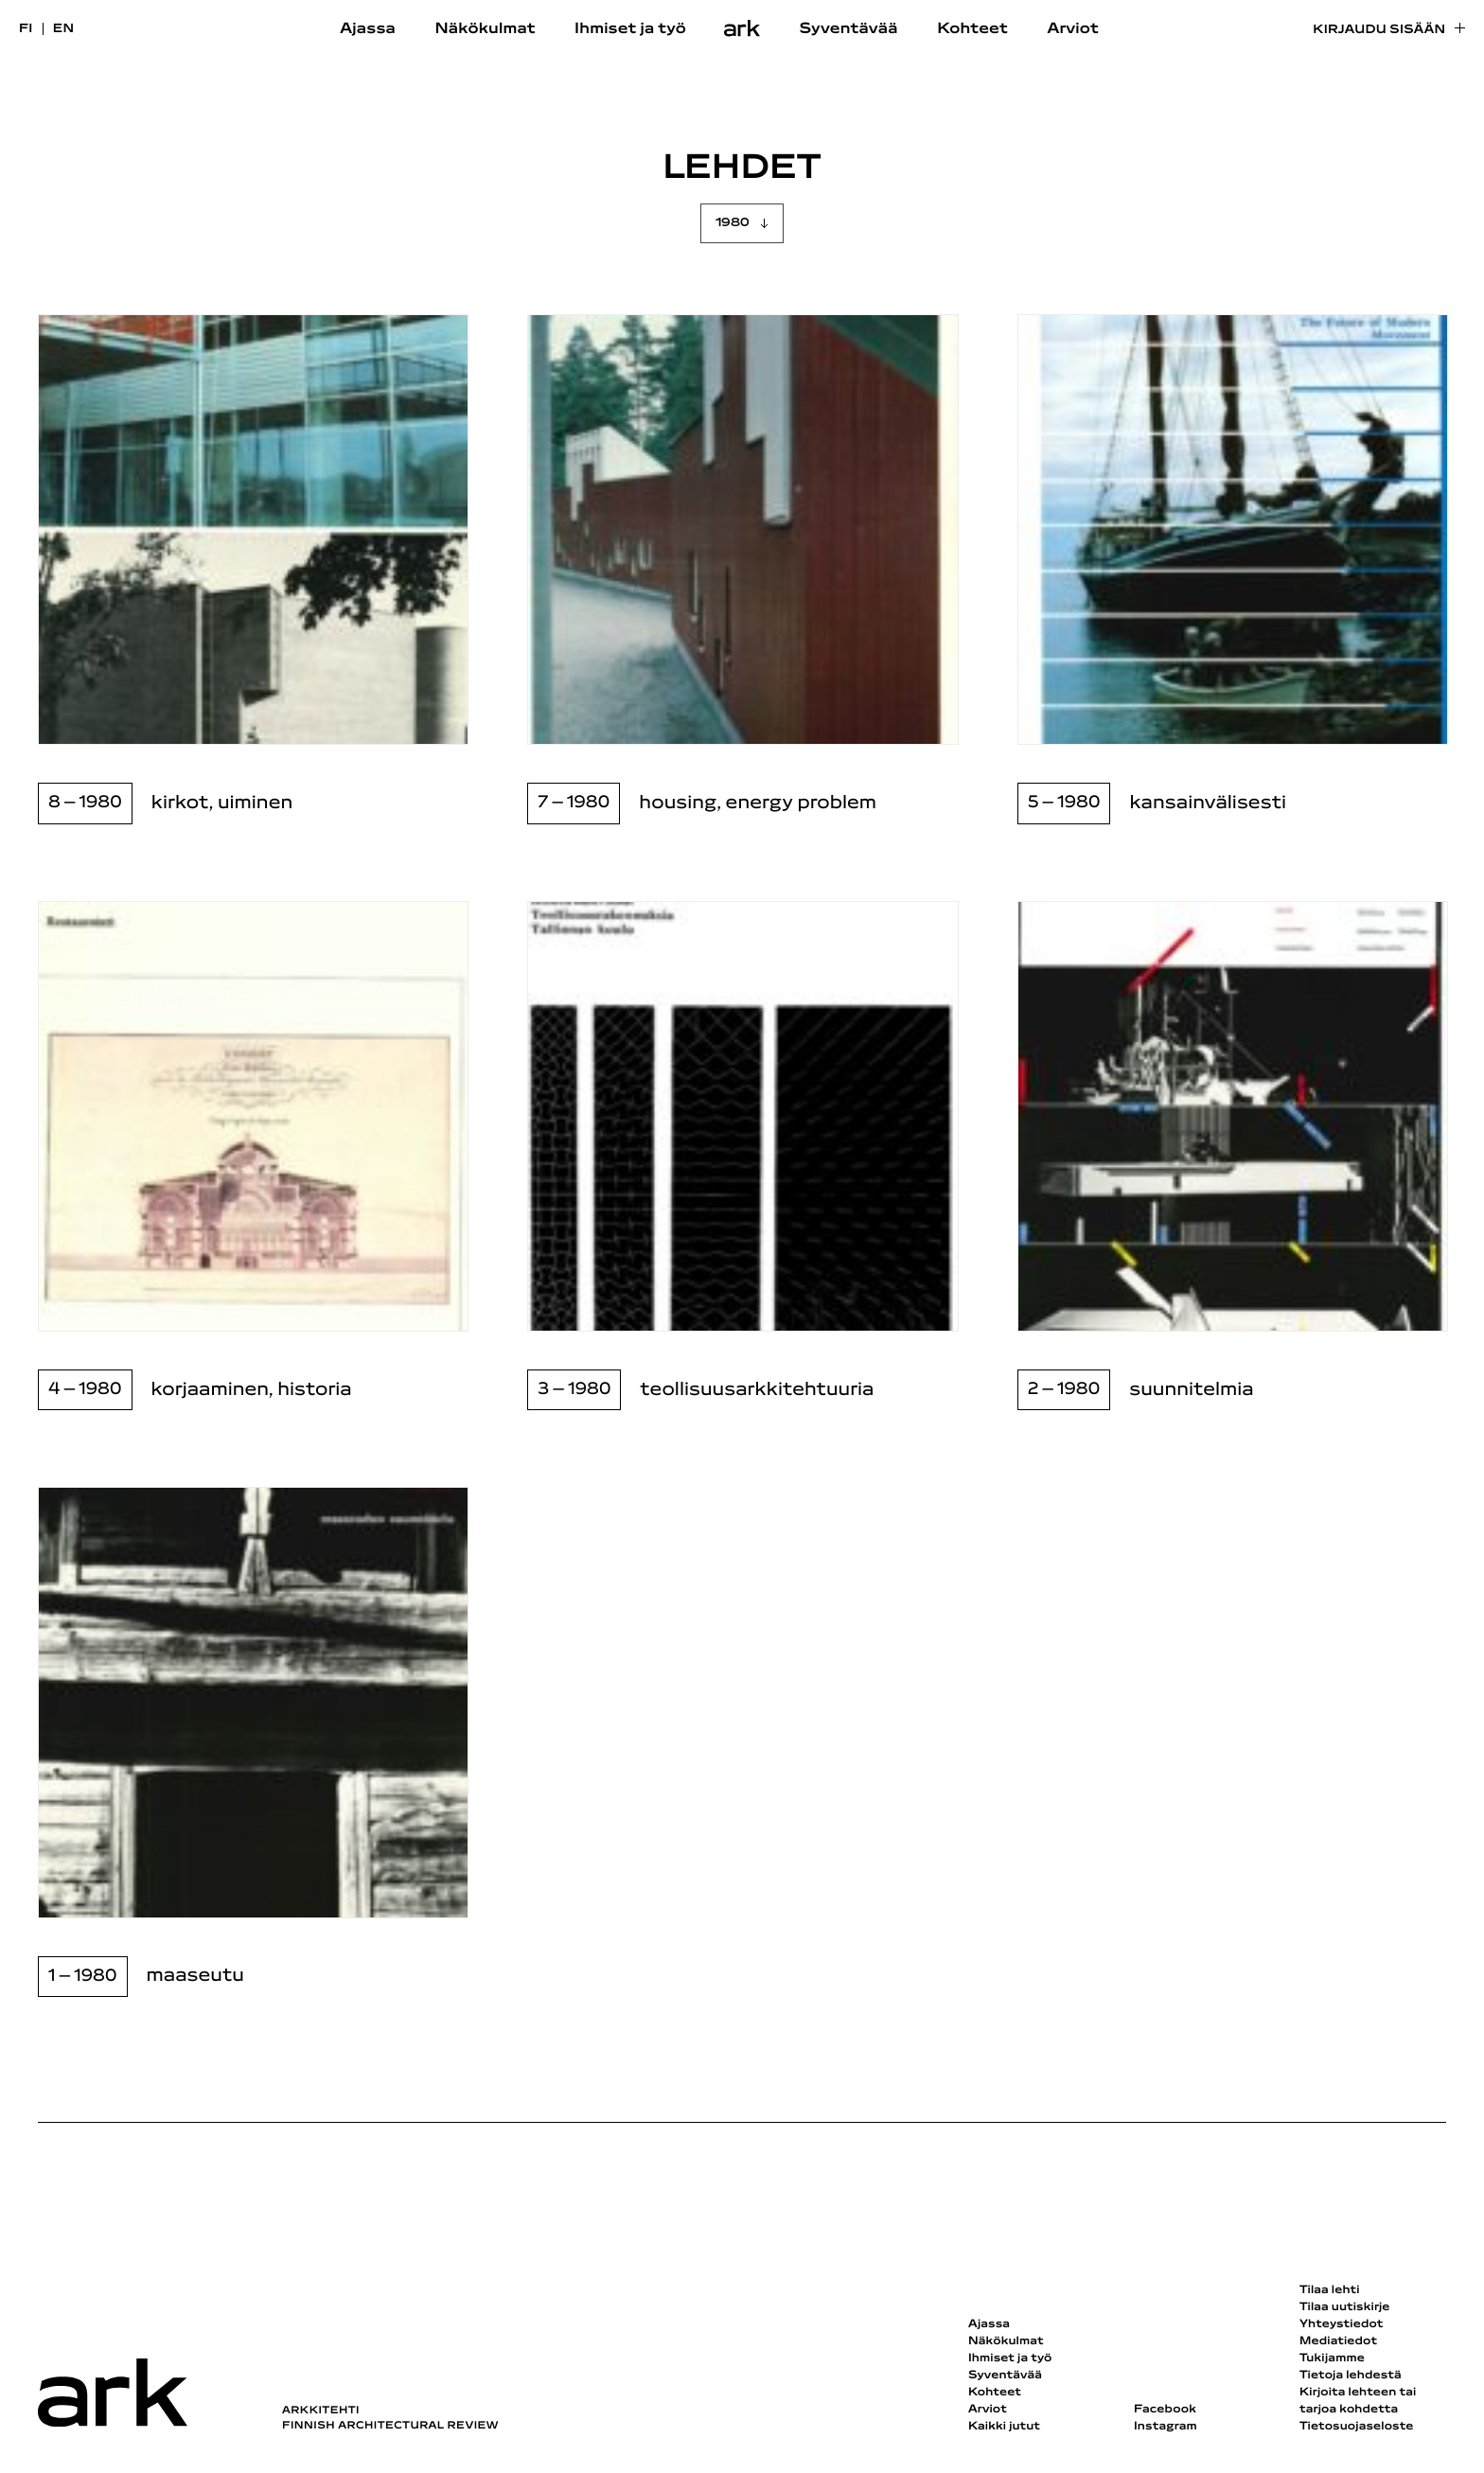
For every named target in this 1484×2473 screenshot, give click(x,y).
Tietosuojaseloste (1356, 2426)
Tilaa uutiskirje (1344, 2307)
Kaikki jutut (1004, 2426)
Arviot (1073, 29)
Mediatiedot (1338, 2341)
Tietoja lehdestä (1350, 2375)
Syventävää (849, 29)
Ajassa (368, 29)
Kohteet (972, 29)
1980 (733, 222)
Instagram (1165, 2426)
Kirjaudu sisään (1379, 30)
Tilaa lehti (1329, 2290)
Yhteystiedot (1341, 2324)
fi (26, 29)
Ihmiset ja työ (630, 29)
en (64, 29)
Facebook (1165, 2409)
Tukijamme (1332, 2358)
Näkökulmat (484, 29)
